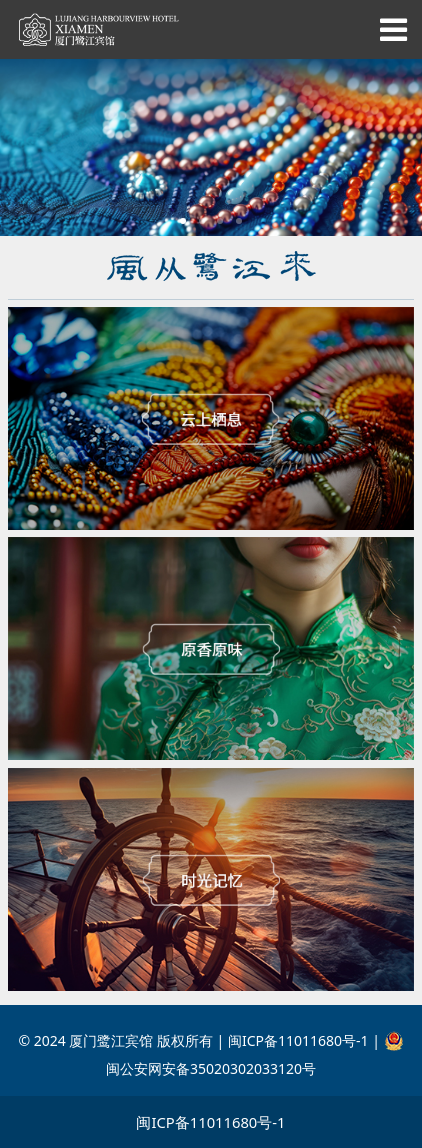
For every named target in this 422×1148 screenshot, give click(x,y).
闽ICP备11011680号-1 (210, 1122)
